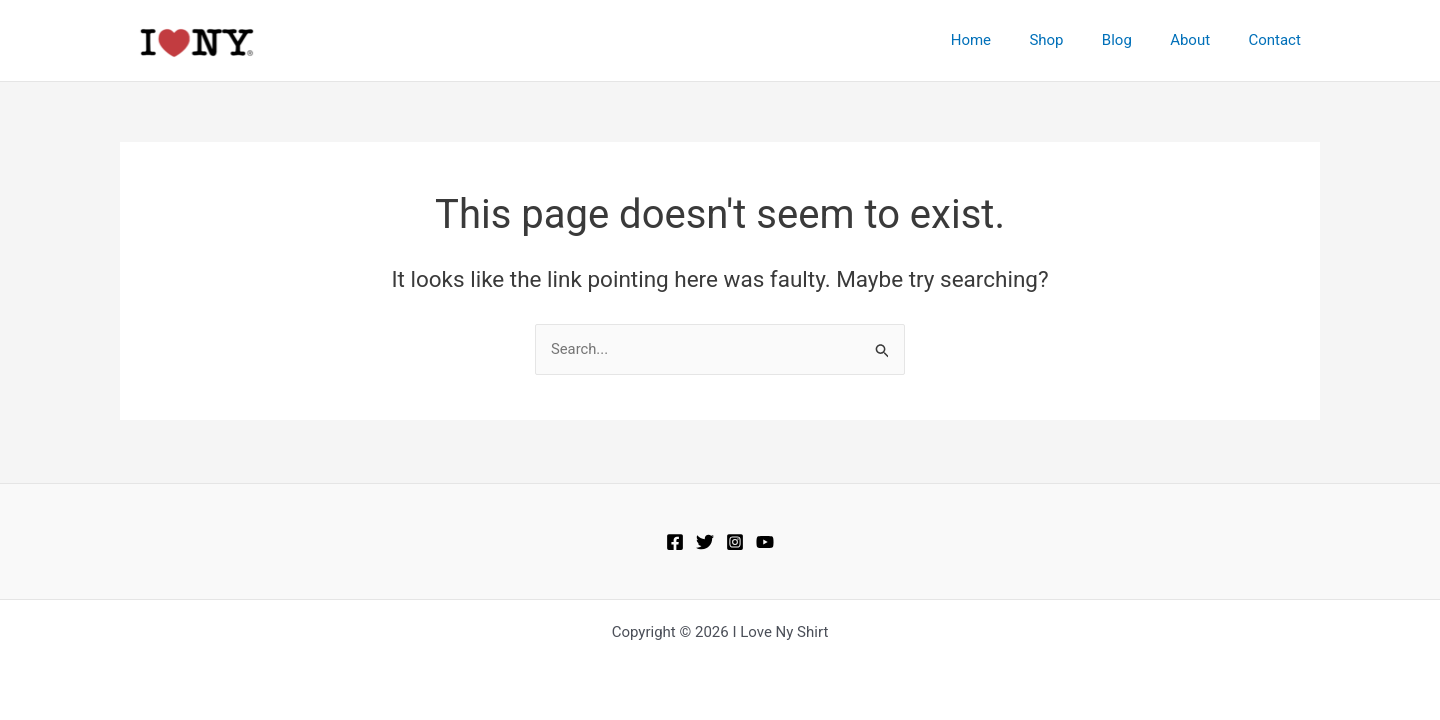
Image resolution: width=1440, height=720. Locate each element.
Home (1008, 40)
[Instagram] (735, 542)
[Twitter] (705, 542)
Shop (1075, 40)
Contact (1279, 40)
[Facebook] (675, 542)
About (1203, 40)
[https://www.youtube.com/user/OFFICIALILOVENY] (765, 542)
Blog (1138, 40)
